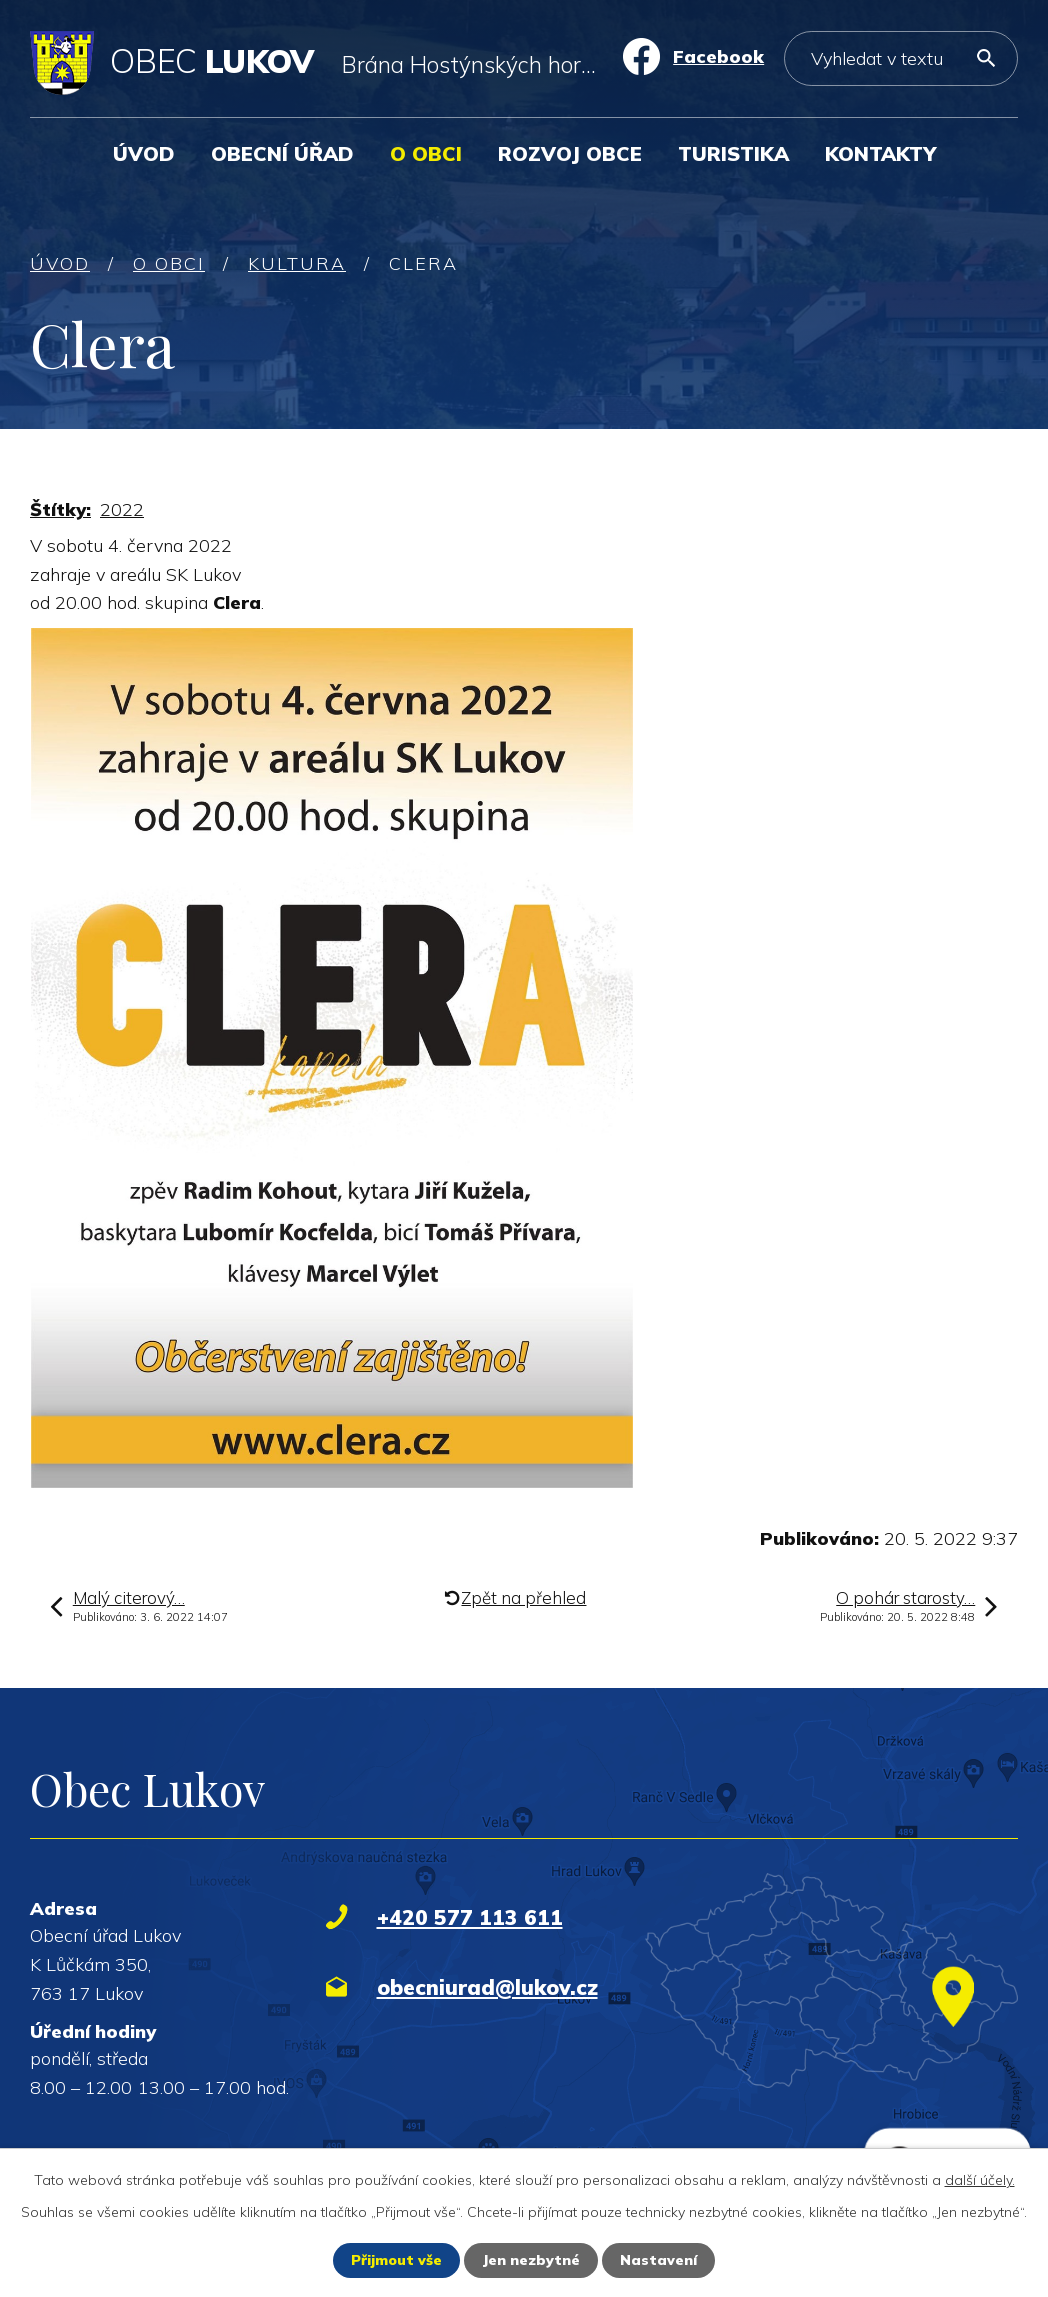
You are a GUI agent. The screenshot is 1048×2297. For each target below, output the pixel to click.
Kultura (297, 263)
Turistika (733, 153)
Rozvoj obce (570, 153)
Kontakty (880, 153)
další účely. (980, 2180)
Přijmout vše (396, 2260)
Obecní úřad (282, 153)
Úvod (144, 153)
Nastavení (658, 2260)
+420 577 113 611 (470, 1917)
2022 (122, 509)
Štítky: (60, 509)
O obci (426, 153)
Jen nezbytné (531, 2260)
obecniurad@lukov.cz (487, 1987)
